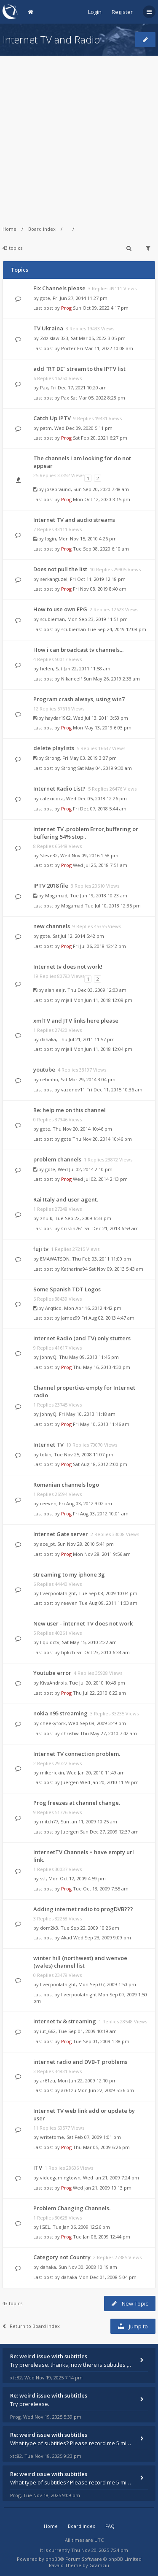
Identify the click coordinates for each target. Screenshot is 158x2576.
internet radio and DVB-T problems (80, 2062)
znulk (46, 1218)
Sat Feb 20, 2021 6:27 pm (100, 438)
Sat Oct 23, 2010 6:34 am (103, 1652)
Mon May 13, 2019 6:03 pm (102, 727)
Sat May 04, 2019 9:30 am (104, 768)
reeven (48, 1503)
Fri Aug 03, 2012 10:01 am (101, 1513)
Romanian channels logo (66, 1484)
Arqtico (53, 1308)
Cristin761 (72, 1228)
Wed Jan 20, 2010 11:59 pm (109, 1782)
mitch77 (49, 1821)
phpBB (53, 2559)
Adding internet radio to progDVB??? (83, 1909)
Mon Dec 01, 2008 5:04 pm (107, 2277)
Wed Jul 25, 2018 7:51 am (100, 865)
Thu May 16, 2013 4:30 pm (101, 1367)
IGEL (45, 2227)
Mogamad (56, 895)
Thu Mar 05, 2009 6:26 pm (101, 2147)
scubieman (52, 619)
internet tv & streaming (64, 2021)
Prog (66, 308)
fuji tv (40, 1249)
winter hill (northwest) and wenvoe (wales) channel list (80, 1961)
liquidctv (49, 1642)
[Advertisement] (79, 135)
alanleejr (55, 990)
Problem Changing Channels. (71, 2208)
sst (43, 1878)
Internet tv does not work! (67, 966)
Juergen (70, 1782)
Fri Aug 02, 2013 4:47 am (107, 1318)
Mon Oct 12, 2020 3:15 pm (101, 499)
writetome (52, 2137)
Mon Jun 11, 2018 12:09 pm (102, 1000)
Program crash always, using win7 (79, 699)
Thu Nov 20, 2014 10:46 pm (102, 1139)
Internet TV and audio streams (74, 520)
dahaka (48, 1039)
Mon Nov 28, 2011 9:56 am (102, 1554)
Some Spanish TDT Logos (67, 1289)
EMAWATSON (55, 1259)
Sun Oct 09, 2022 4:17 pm (101, 308)
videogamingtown (60, 2177)
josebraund (58, 489)
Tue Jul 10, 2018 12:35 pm (113, 905)
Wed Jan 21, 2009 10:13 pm (102, 2187)
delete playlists (53, 748)
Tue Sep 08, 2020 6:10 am (101, 548)
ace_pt (47, 1544)
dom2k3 (49, 1928)
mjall (66, 1000)
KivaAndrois (53, 1683)
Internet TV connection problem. (76, 1754)
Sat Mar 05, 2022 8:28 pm (97, 397)
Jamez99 (70, 1318)
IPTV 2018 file (50, 885)
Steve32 (49, 855)
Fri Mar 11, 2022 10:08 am (105, 348)
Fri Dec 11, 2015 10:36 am (114, 1089)
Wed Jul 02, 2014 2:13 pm (100, 1179)
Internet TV (48, 1444)
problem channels (57, 1159)
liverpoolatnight (58, 1593)
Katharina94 (74, 1269)
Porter (68, 348)
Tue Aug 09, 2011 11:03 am (108, 1603)
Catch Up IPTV (52, 418)
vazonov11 (73, 1089)
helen (46, 668)
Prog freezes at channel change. (76, 1802)
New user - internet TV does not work (83, 1623)
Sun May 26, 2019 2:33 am (111, 678)
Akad (66, 1937)
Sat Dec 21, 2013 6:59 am (111, 1228)
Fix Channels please (59, 288)
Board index (42, 229)
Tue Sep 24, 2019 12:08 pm (116, 629)
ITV (37, 2167)
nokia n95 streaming (60, 1713)
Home (9, 229)
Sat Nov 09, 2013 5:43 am (116, 1269)
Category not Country (62, 2257)
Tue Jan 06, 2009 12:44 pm (101, 2236)
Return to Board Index (31, 2326)
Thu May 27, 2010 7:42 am (108, 1733)
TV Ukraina (48, 328)
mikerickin (52, 1772)
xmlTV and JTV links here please (75, 1020)
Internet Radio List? (59, 788)
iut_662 (48, 2031)
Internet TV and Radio (51, 39)
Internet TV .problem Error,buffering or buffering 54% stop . (85, 832)
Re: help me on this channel (69, 1110)
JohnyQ (48, 1357)
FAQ (110, 2526)
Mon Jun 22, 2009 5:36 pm (106, 2090)
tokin (45, 1454)
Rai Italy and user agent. (65, 1199)
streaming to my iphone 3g (69, 1574)
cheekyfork (53, 1723)
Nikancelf (71, 678)
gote (45, 298)
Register (122, 12)
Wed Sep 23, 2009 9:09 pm (102, 1937)
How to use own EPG (60, 609)
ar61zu (47, 2080)
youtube (44, 1069)
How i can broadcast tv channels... (78, 649)
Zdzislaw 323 (54, 338)
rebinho (49, 1079)
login (50, 538)
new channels (51, 926)
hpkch (68, 1652)
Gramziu (99, 2565)
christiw (70, 1733)
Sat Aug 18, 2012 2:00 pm (100, 1464)
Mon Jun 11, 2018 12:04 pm (102, 1049)
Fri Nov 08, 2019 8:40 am (99, 589)
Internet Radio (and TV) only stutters (82, 1338)
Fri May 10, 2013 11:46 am (101, 1424)
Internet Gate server (60, 1534)
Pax (44, 387)
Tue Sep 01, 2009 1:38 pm (101, 2041)
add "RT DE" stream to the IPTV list (79, 369)
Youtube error (52, 1673)
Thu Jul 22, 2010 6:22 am (99, 1693)
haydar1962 (58, 718)
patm (46, 428)
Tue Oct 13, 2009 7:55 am (101, 1888)
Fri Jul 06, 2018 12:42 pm (99, 946)
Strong (52, 758)
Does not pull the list (60, 569)
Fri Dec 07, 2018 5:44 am (99, 808)
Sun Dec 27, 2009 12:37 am (109, 1831)
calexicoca (52, 798)
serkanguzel (53, 579)
